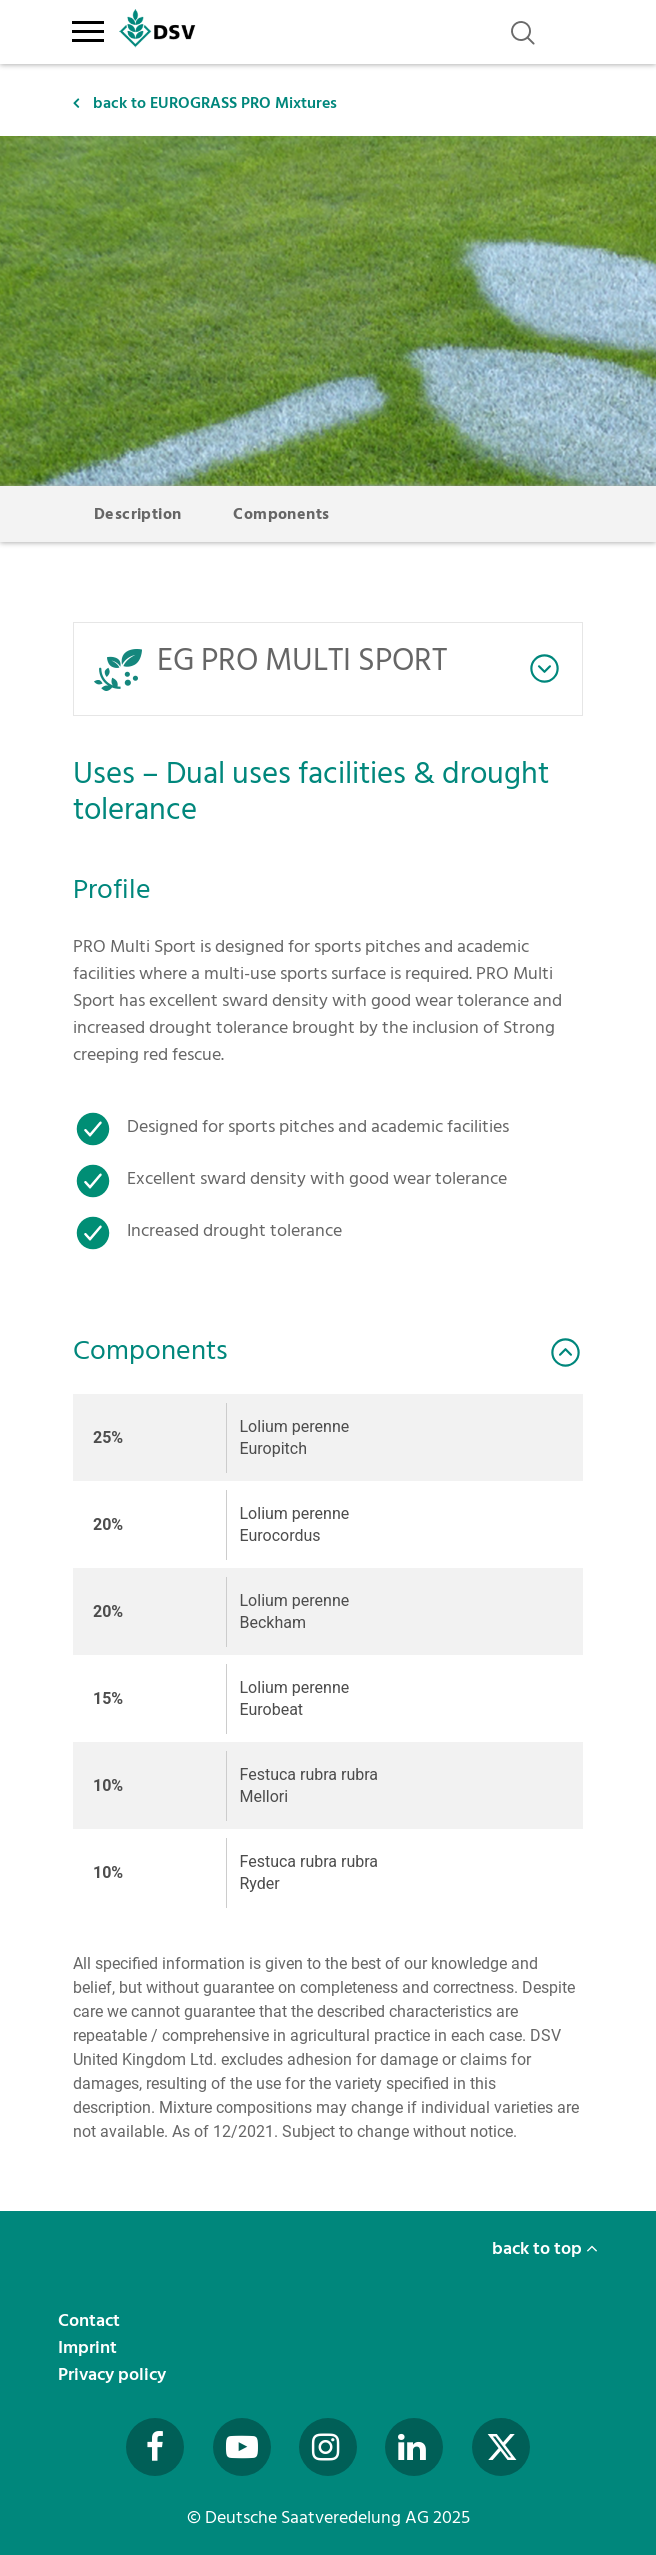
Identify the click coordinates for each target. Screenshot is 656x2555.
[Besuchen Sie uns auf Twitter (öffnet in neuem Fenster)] (501, 2447)
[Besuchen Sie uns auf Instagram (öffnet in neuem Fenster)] (328, 2447)
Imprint (89, 2347)
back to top (545, 2248)
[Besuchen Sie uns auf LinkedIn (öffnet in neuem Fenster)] (414, 2447)
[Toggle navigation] (87, 28)
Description (137, 514)
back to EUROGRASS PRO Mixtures (205, 103)
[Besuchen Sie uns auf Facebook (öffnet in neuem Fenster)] (155, 2447)
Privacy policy (114, 2374)
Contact (91, 2320)
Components (281, 514)
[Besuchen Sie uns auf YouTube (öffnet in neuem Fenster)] (242, 2447)
